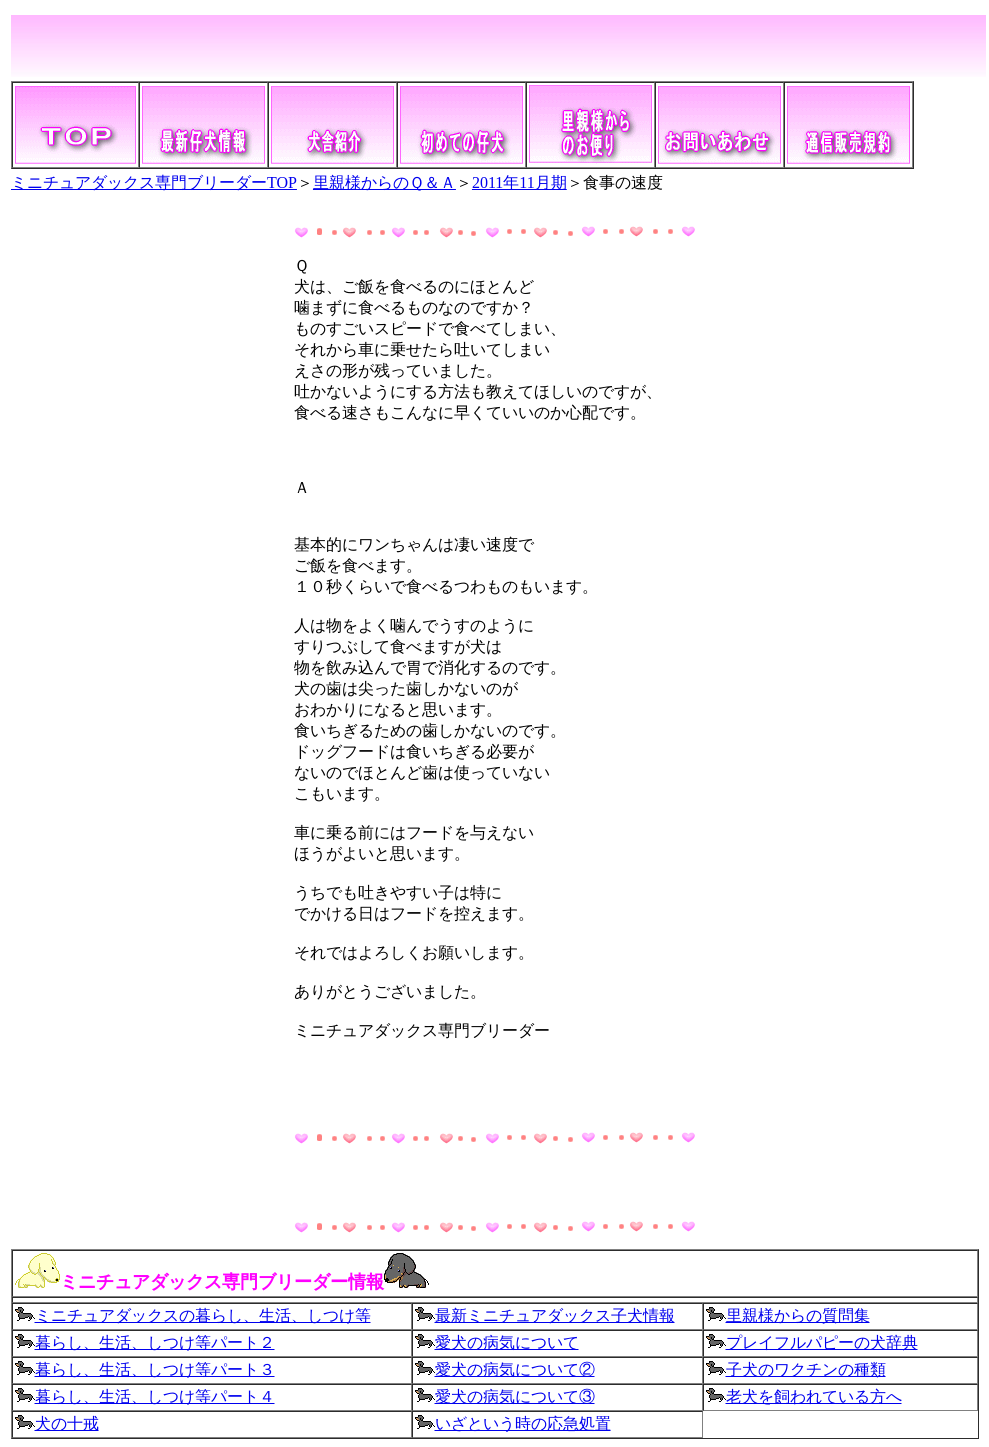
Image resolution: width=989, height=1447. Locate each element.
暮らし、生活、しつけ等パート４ (145, 1396)
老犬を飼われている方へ (814, 1396)
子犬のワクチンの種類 (806, 1369)
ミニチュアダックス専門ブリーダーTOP (154, 182)
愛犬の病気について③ (505, 1396)
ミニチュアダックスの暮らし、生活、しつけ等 (193, 1315)
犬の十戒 (67, 1423)
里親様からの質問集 (798, 1315)
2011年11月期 (519, 182)
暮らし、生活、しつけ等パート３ (145, 1369)
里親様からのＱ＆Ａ (384, 182)
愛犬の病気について (507, 1342)
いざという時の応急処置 (523, 1423)
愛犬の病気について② (515, 1369)
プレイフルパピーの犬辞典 (822, 1342)
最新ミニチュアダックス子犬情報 (545, 1315)
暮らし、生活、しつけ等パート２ (155, 1342)
